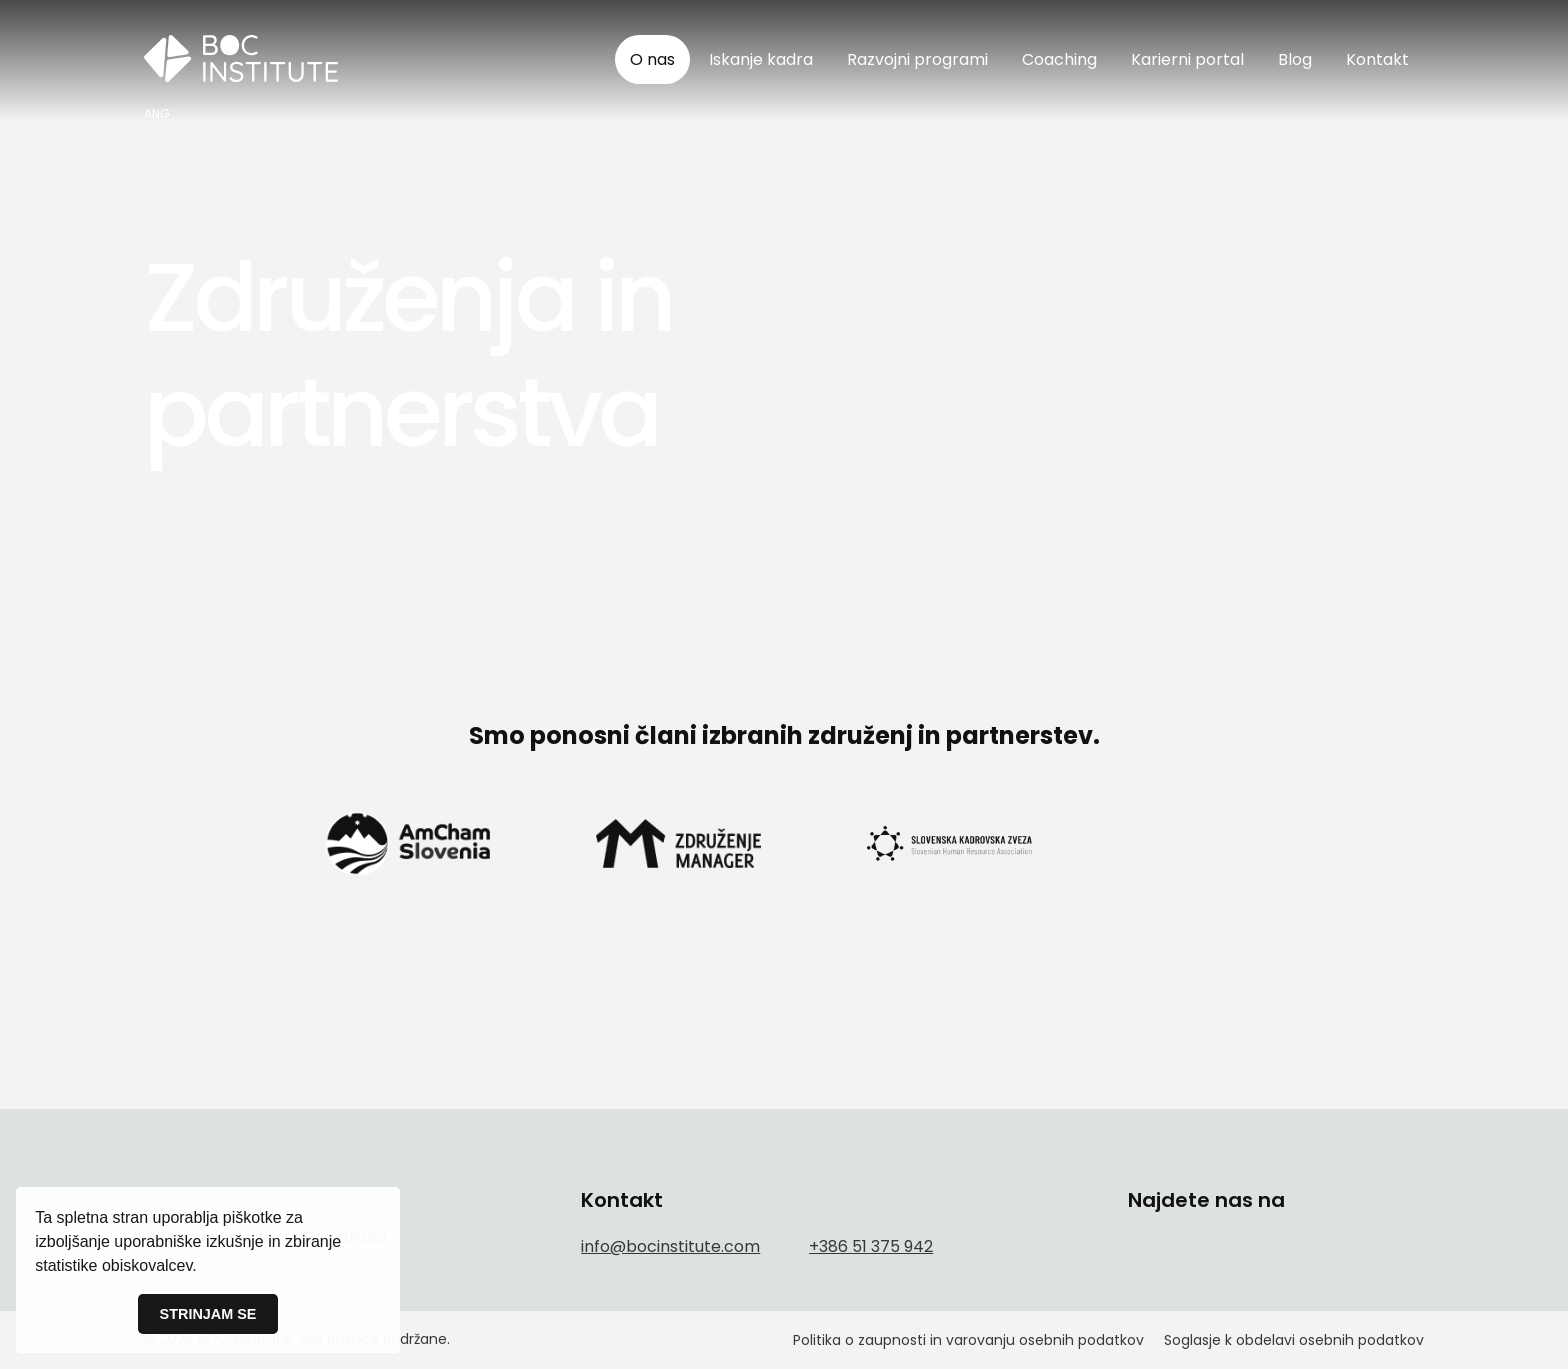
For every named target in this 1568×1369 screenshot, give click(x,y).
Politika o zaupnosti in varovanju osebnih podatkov (968, 1340)
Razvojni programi (917, 59)
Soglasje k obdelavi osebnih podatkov (1294, 1340)
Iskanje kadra (761, 59)
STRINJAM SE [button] (208, 1314)
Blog (1295, 59)
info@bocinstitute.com (670, 1246)
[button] (204, 1268)
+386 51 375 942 (871, 1246)
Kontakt (1377, 59)
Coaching (1059, 59)
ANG (157, 114)
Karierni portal (1187, 59)
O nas (652, 59)
